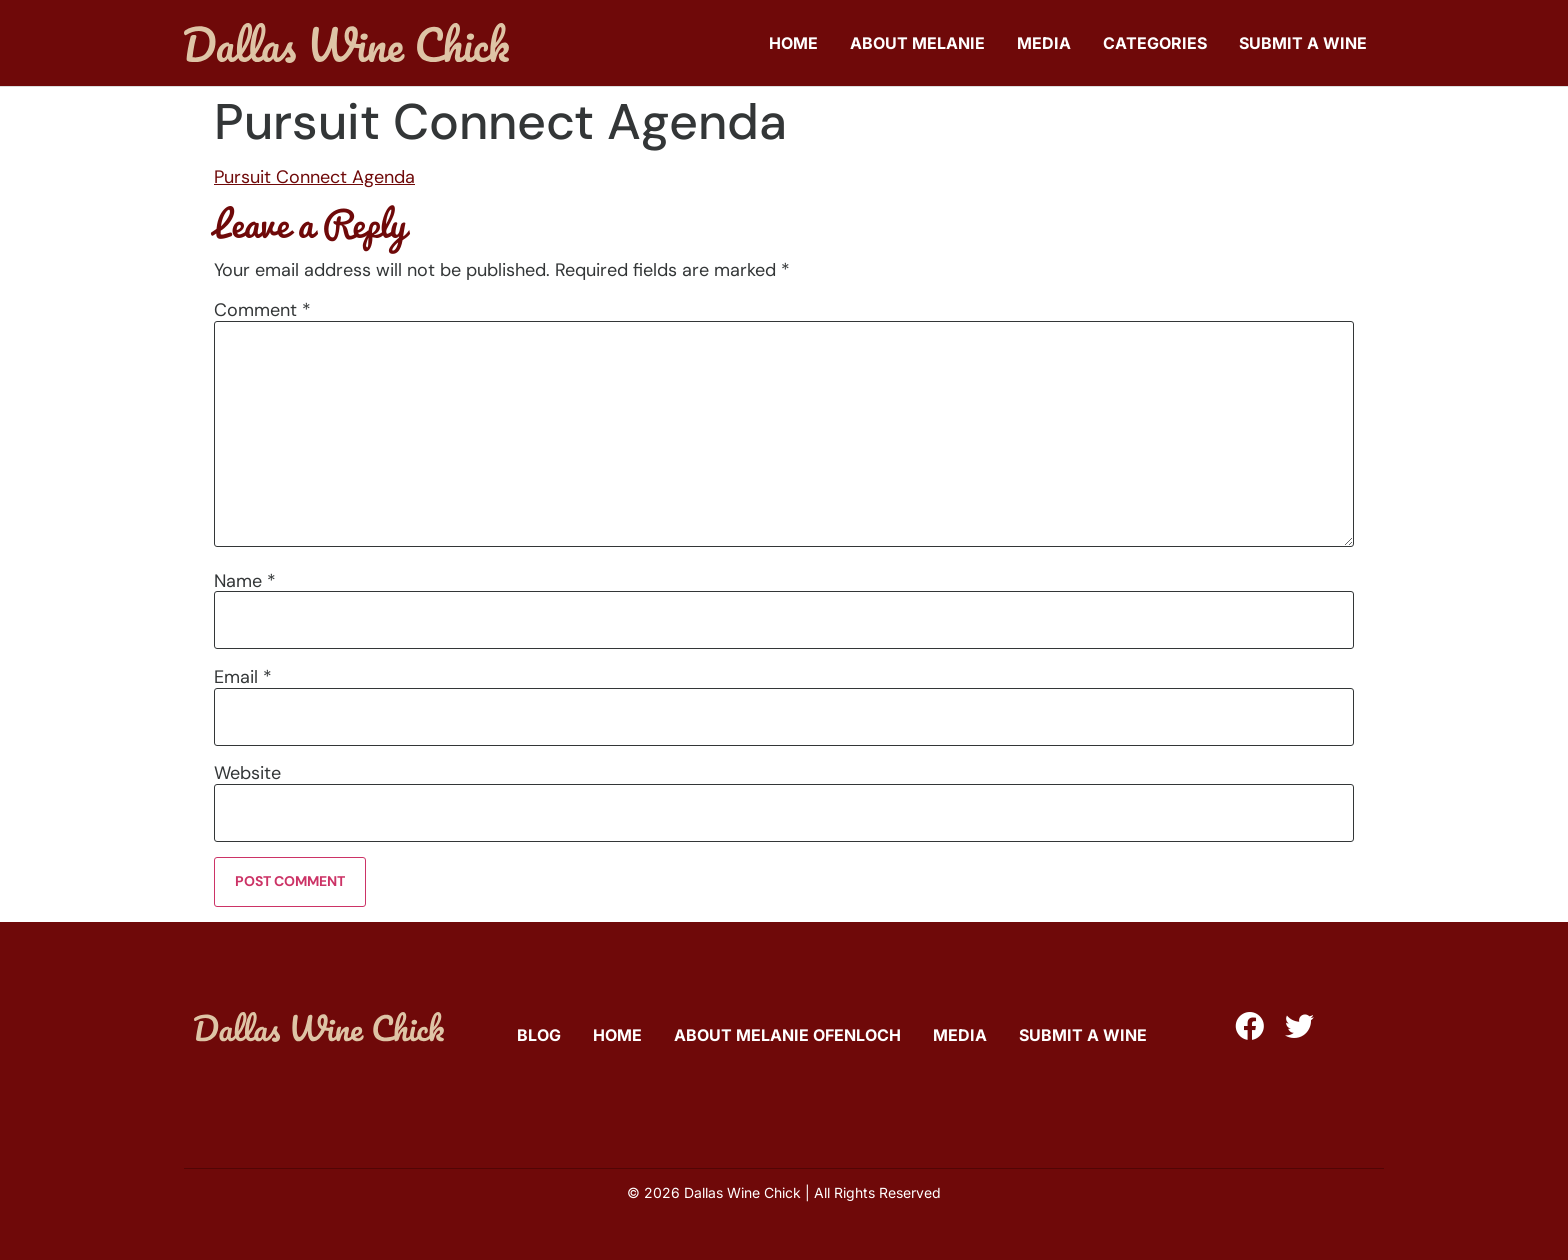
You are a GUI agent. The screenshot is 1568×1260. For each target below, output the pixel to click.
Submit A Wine (1303, 43)
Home (793, 43)
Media (1044, 43)
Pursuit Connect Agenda (314, 177)
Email (243, 677)
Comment (262, 310)
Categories (1155, 43)
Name (245, 581)
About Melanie (917, 43)
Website (247, 773)
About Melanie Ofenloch (787, 1035)
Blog (539, 1035)
